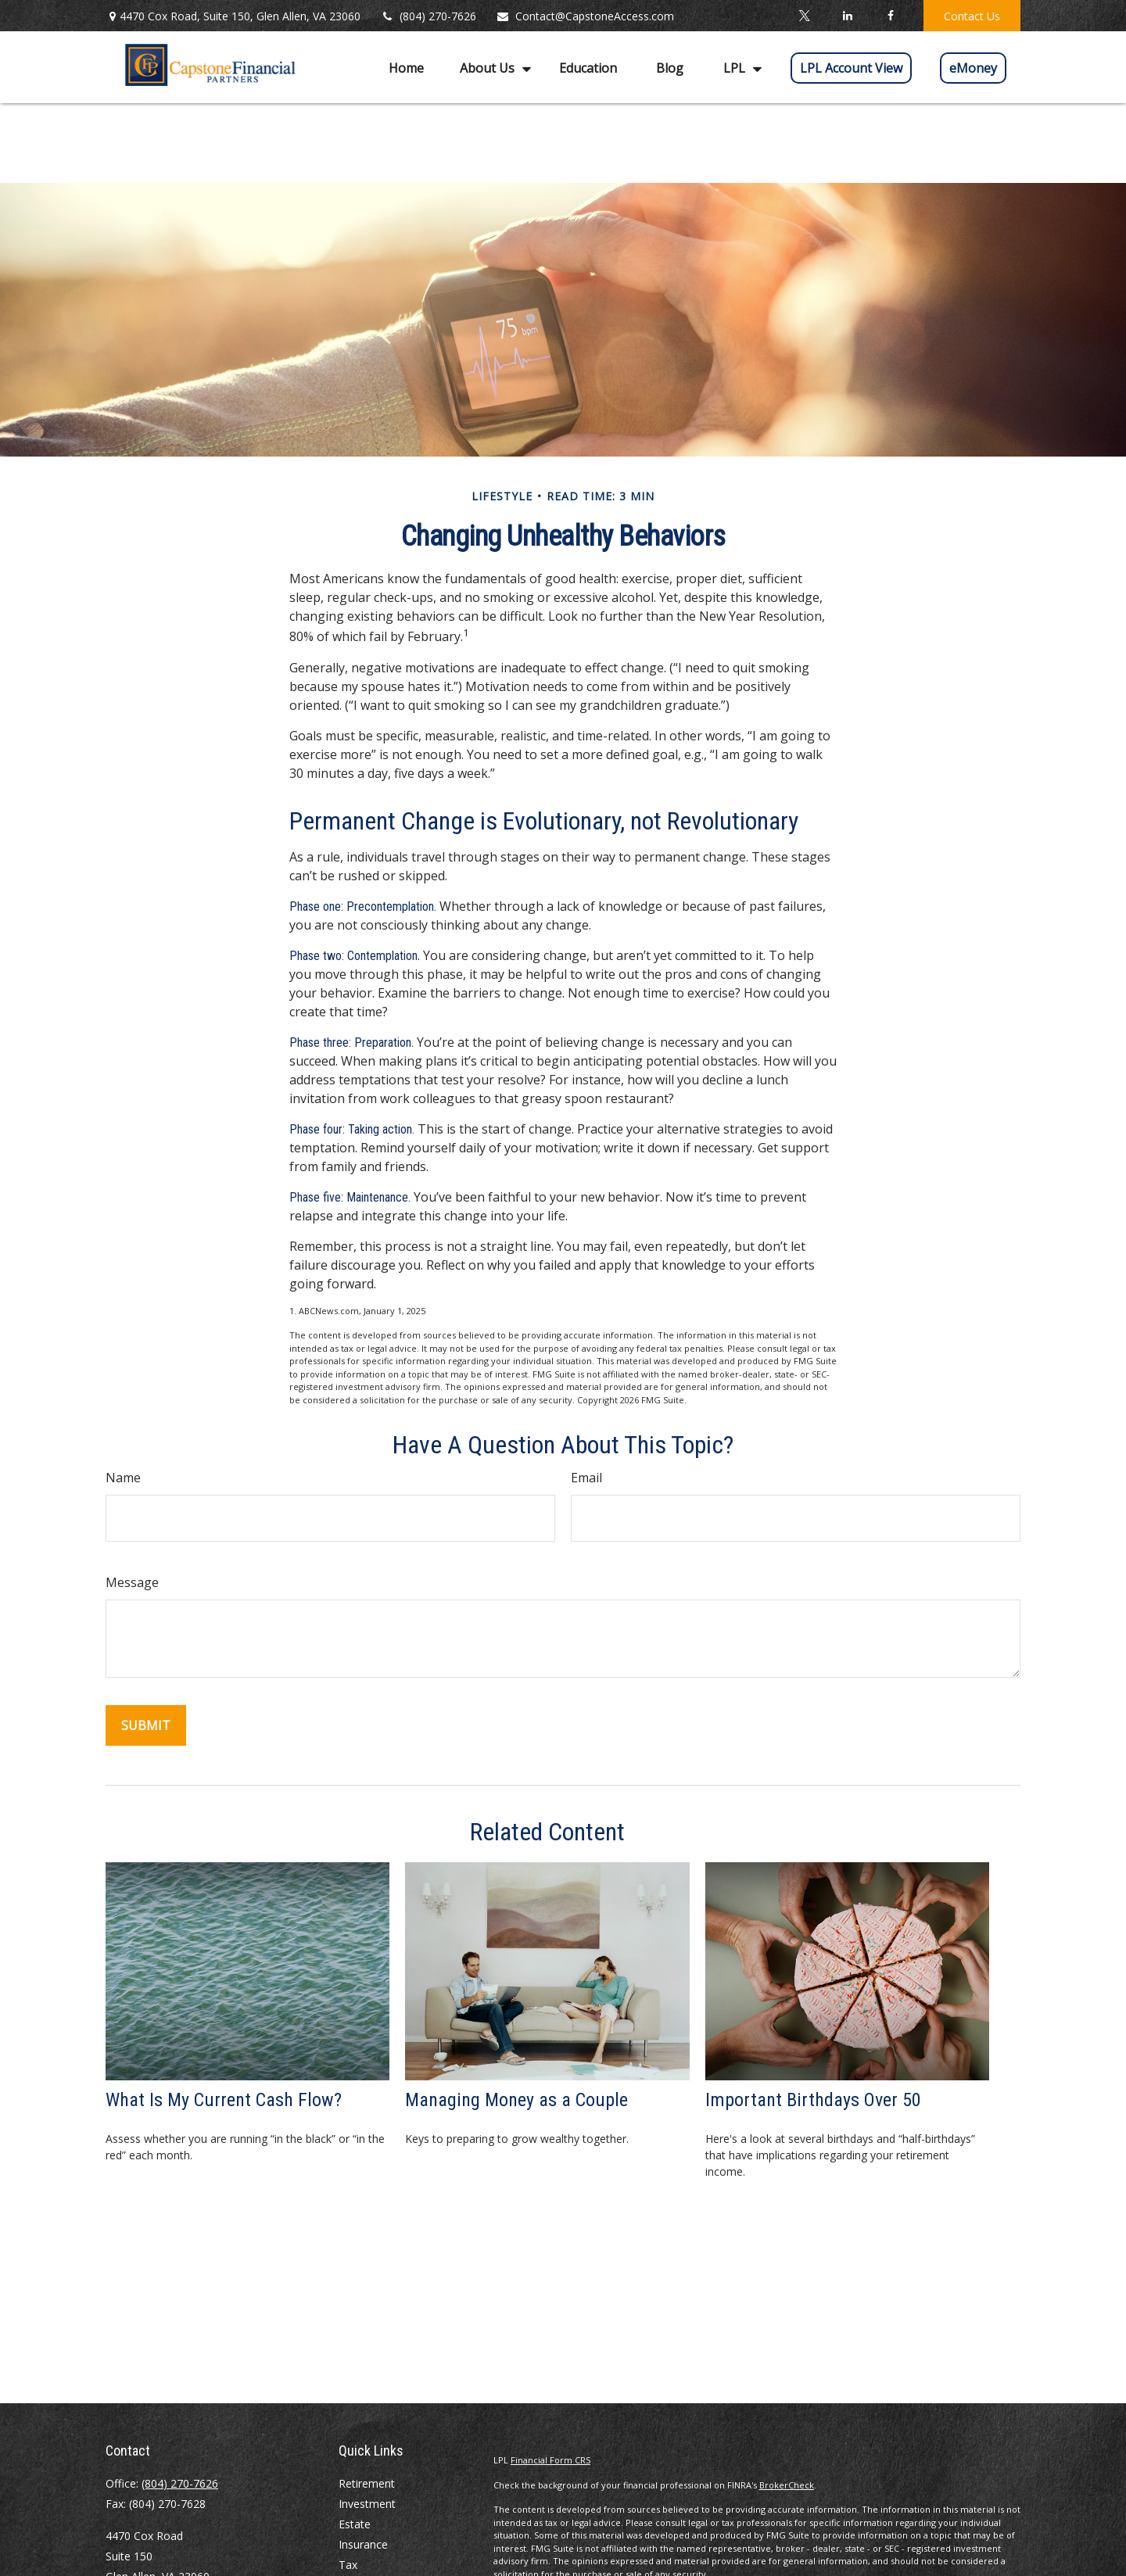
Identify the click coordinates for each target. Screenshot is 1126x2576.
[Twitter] (804, 15)
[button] (406, 67)
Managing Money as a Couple (516, 2100)
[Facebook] (890, 15)
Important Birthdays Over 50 (813, 2100)
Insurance (363, 2544)
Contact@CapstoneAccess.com (585, 16)
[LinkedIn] (847, 15)
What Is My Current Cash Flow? (224, 2100)
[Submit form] (146, 1725)
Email (586, 1477)
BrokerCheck (786, 2485)
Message (132, 1582)
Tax (348, 2564)
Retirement (367, 2483)
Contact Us (972, 16)
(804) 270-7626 (428, 16)
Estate (355, 2524)
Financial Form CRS (550, 2460)
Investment (367, 2503)
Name (123, 1477)
